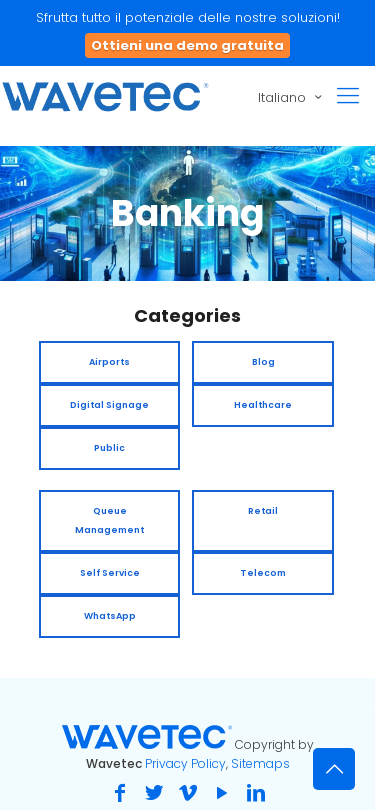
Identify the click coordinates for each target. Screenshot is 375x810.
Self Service (110, 573)
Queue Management (109, 520)
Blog (263, 362)
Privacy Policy (185, 763)
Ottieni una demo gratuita (187, 45)
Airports (109, 362)
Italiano (291, 97)
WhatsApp (110, 616)
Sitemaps (260, 763)
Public (109, 448)
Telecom (263, 573)
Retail (263, 511)
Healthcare (263, 405)
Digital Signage (109, 405)
